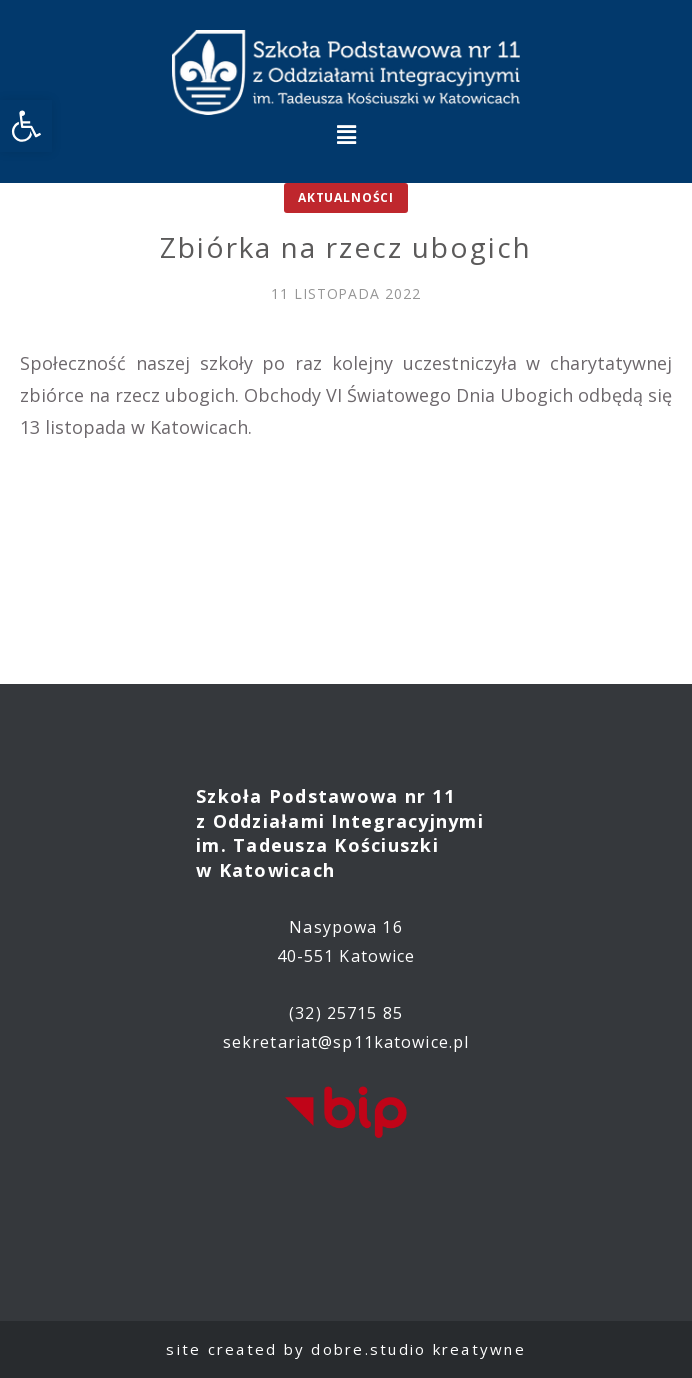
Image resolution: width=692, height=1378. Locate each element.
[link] (26, 126)
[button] (346, 134)
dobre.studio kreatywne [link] (418, 1349)
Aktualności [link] (346, 197)
